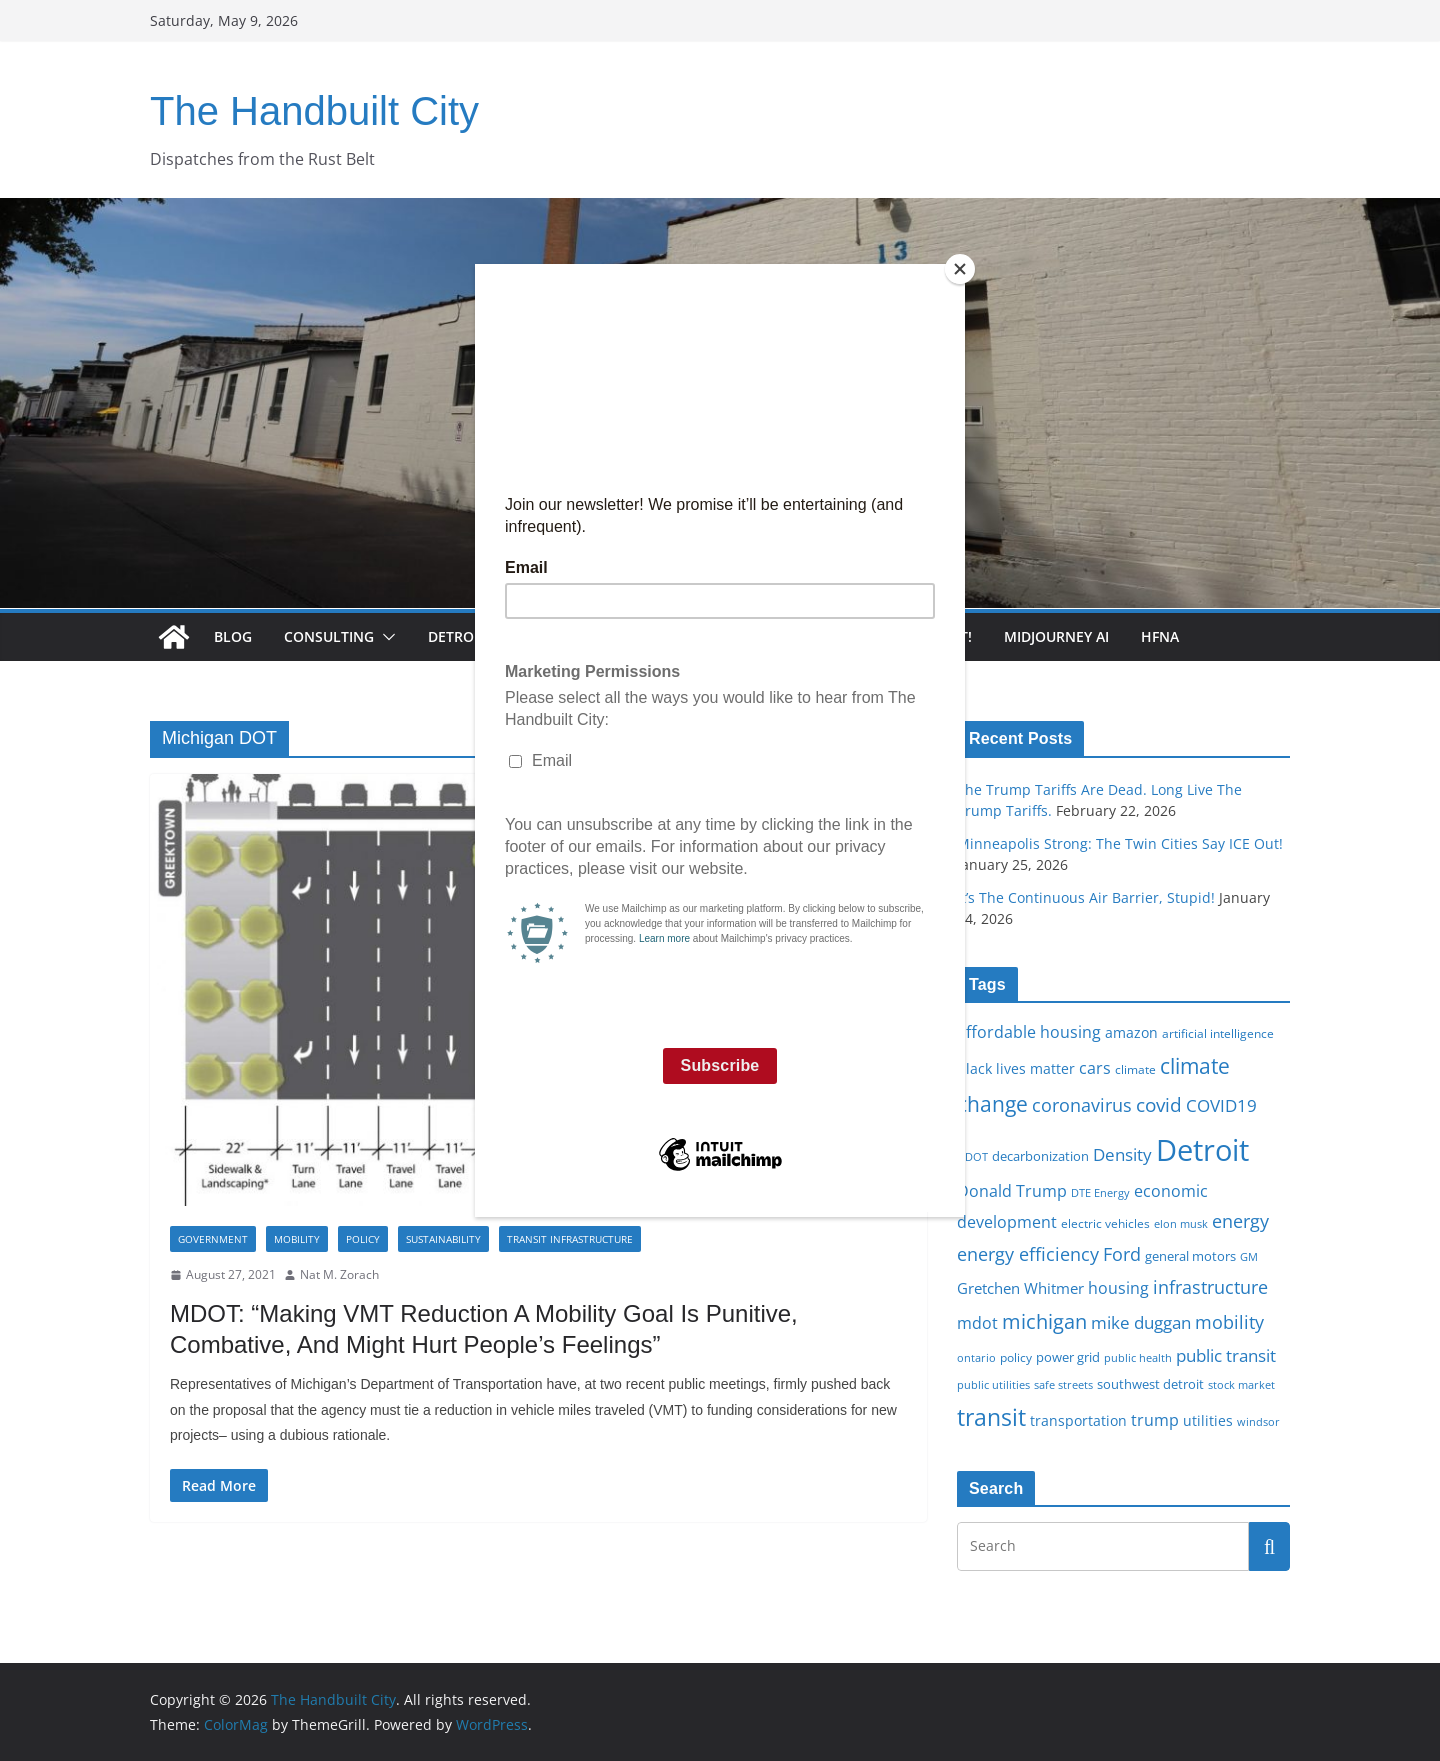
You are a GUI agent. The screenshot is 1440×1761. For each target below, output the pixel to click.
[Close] (960, 269)
